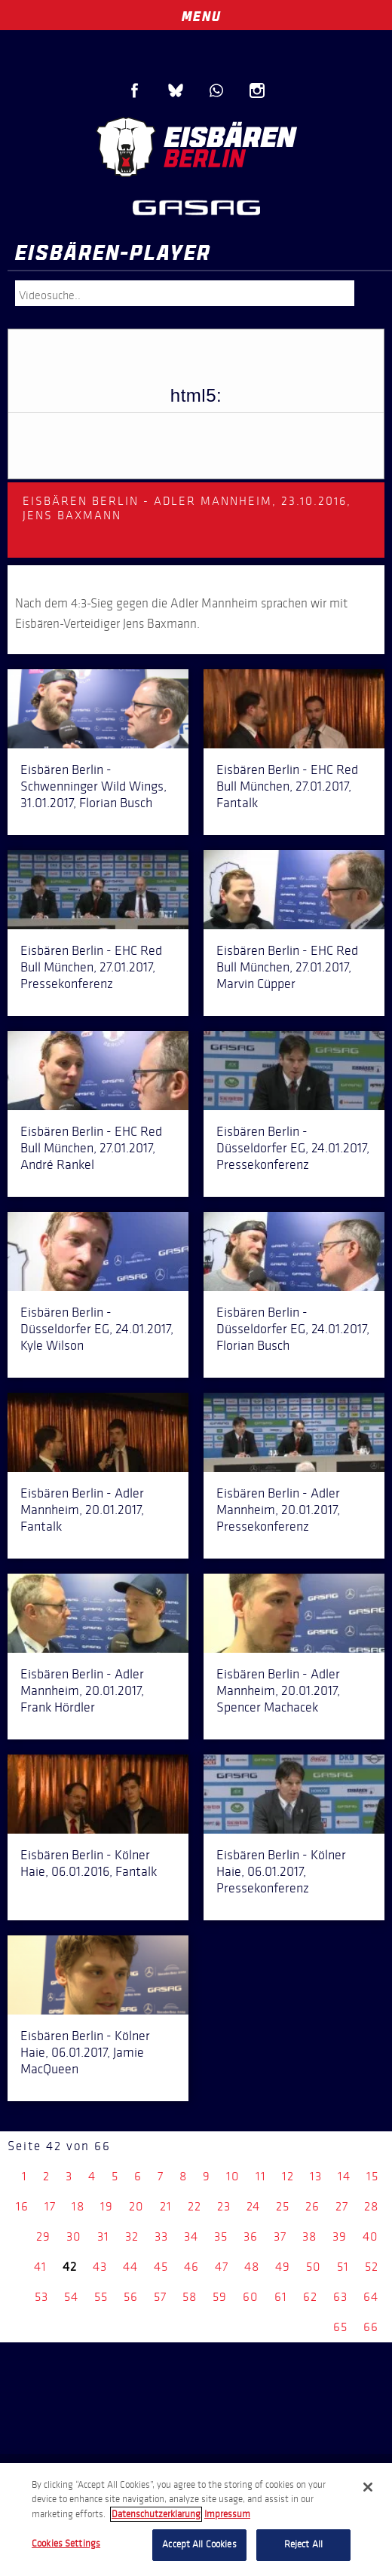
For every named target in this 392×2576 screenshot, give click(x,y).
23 (224, 2206)
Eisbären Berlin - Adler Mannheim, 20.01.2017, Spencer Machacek (278, 1690)
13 (316, 2176)
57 (160, 2297)
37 (280, 2236)
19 (106, 2206)
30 (73, 2236)
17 (50, 2206)
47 (221, 2267)
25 (282, 2206)
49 (282, 2267)
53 (41, 2297)
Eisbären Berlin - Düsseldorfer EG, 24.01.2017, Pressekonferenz (292, 1148)
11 (261, 2176)
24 (253, 2206)
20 (136, 2206)
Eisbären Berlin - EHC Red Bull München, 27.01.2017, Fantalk (287, 786)
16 (22, 2206)
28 (371, 2206)
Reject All (303, 2544)
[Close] (367, 2487)
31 (103, 2236)
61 (280, 2297)
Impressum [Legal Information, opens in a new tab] (227, 2514)
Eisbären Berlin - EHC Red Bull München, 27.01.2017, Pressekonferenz (91, 967)
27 (341, 2206)
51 (343, 2267)
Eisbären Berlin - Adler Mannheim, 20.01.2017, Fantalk (82, 1509)
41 (40, 2267)
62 (310, 2297)
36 (250, 2236)
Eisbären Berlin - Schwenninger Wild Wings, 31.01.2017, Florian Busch (93, 786)
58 (189, 2297)
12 (288, 2176)
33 (161, 2236)
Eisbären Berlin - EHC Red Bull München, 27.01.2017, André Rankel (91, 1148)
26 (312, 2206)
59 (220, 2297)
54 (71, 2297)
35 (221, 2236)
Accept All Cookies (199, 2544)
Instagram (257, 90)
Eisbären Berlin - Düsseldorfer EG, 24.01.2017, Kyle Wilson (96, 1329)
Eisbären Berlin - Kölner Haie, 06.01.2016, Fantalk (88, 1863)
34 (191, 2236)
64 (370, 2297)
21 (166, 2206)
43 (100, 2267)
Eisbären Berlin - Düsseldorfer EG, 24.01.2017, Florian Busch (292, 1329)
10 (233, 2176)
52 (371, 2267)
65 (340, 2327)
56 (131, 2297)
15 (372, 2176)
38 (309, 2236)
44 (130, 2267)
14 (344, 2176)
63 (340, 2297)
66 (370, 2327)
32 (132, 2236)
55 (101, 2297)
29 (43, 2236)
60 (251, 2297)
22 (194, 2206)
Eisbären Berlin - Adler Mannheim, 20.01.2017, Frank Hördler (82, 1690)
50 (313, 2267)
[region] (196, 2519)
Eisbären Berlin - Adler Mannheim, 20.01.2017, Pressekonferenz (278, 1509)
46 (191, 2267)
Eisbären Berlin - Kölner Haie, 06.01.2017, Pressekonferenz (281, 1871)
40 (370, 2236)
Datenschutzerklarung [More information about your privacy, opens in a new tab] (156, 2514)
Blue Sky (175, 90)
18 (78, 2206)
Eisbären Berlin (196, 147)
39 (339, 2236)
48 (251, 2267)
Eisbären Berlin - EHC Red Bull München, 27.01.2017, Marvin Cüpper (287, 967)
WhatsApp (216, 90)
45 (161, 2267)
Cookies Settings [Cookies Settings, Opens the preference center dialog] (66, 2544)
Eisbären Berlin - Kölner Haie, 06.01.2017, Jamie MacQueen (85, 2052)
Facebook (134, 90)
